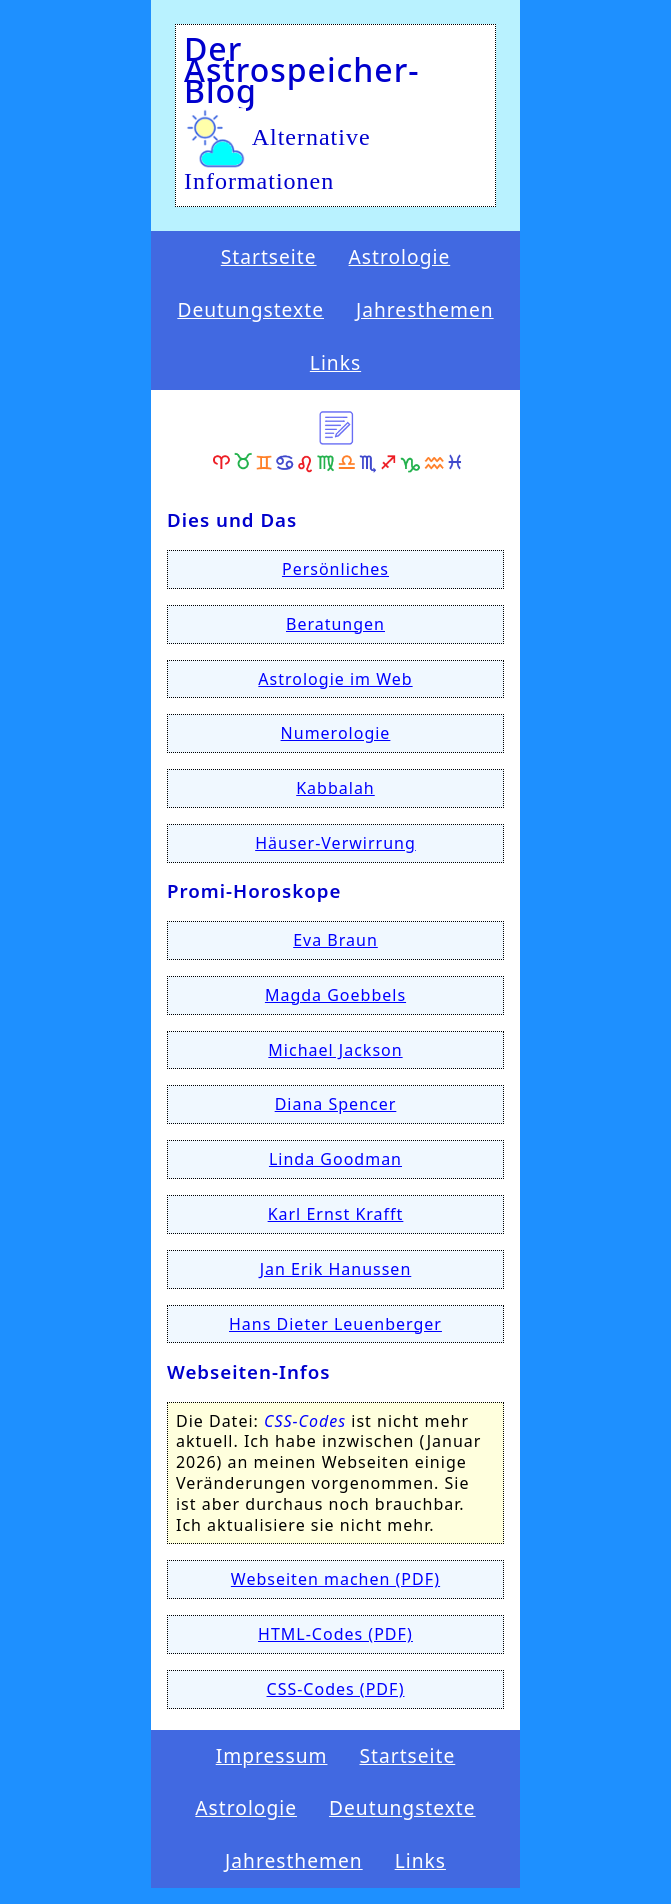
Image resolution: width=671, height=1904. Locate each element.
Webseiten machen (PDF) (335, 1579)
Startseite (269, 257)
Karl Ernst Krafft (336, 1214)
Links (335, 363)
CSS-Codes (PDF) (336, 1689)
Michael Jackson (335, 1050)
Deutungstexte (250, 310)
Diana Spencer (336, 1104)
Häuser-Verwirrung (335, 843)
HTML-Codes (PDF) (335, 1634)
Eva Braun (335, 940)
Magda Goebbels (335, 995)
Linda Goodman (335, 1159)
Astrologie (400, 257)
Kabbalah (335, 788)
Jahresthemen (425, 310)
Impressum (272, 1756)
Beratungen (335, 624)
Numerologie (336, 733)
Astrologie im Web (335, 679)
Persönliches (335, 569)
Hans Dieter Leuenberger (335, 1324)
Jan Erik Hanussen (336, 1269)
